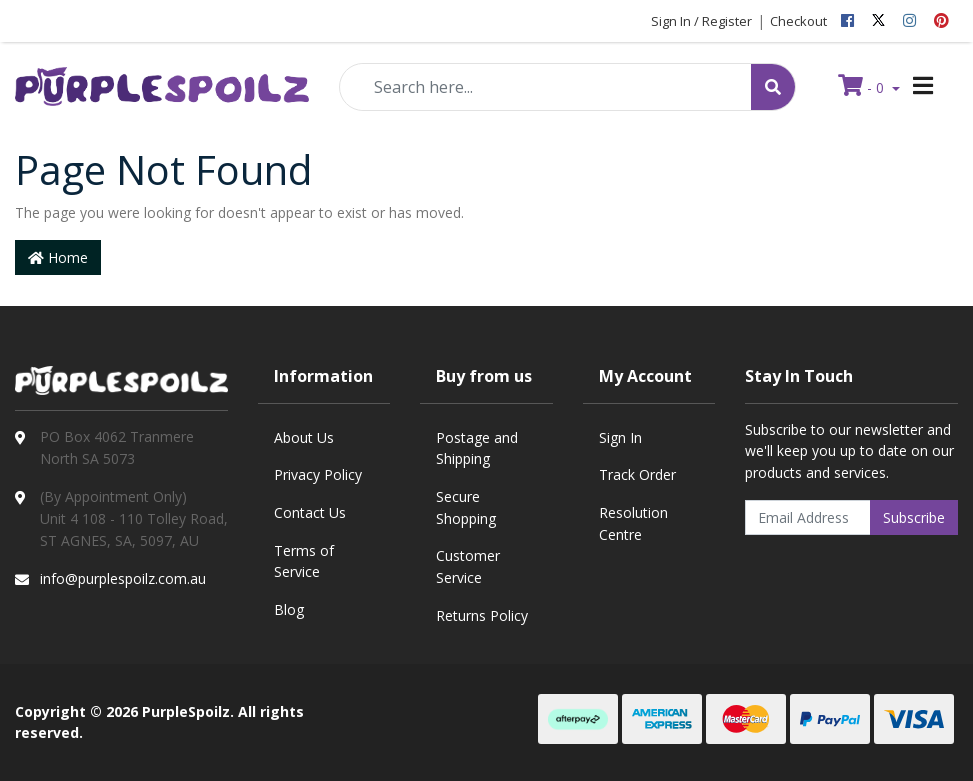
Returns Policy (482, 615)
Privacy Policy (318, 474)
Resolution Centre (633, 523)
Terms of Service (304, 561)
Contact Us (310, 512)
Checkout (798, 21)
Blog (289, 609)
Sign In (620, 437)
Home (58, 257)
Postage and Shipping (477, 448)
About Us (304, 437)
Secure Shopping (466, 507)
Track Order (637, 474)
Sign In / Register (701, 21)
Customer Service (468, 566)
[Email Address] (808, 517)
